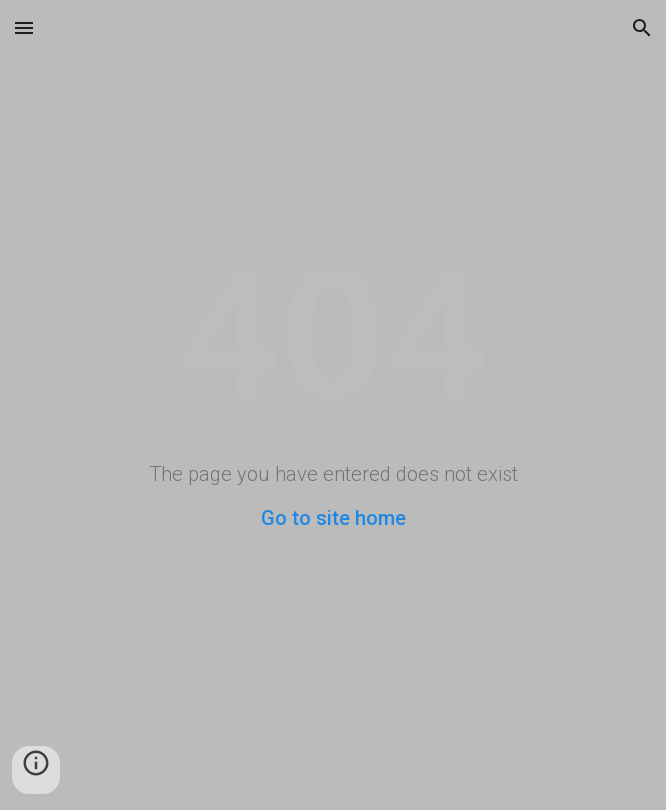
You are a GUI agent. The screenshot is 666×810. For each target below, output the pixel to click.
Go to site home (333, 518)
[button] (24, 27)
